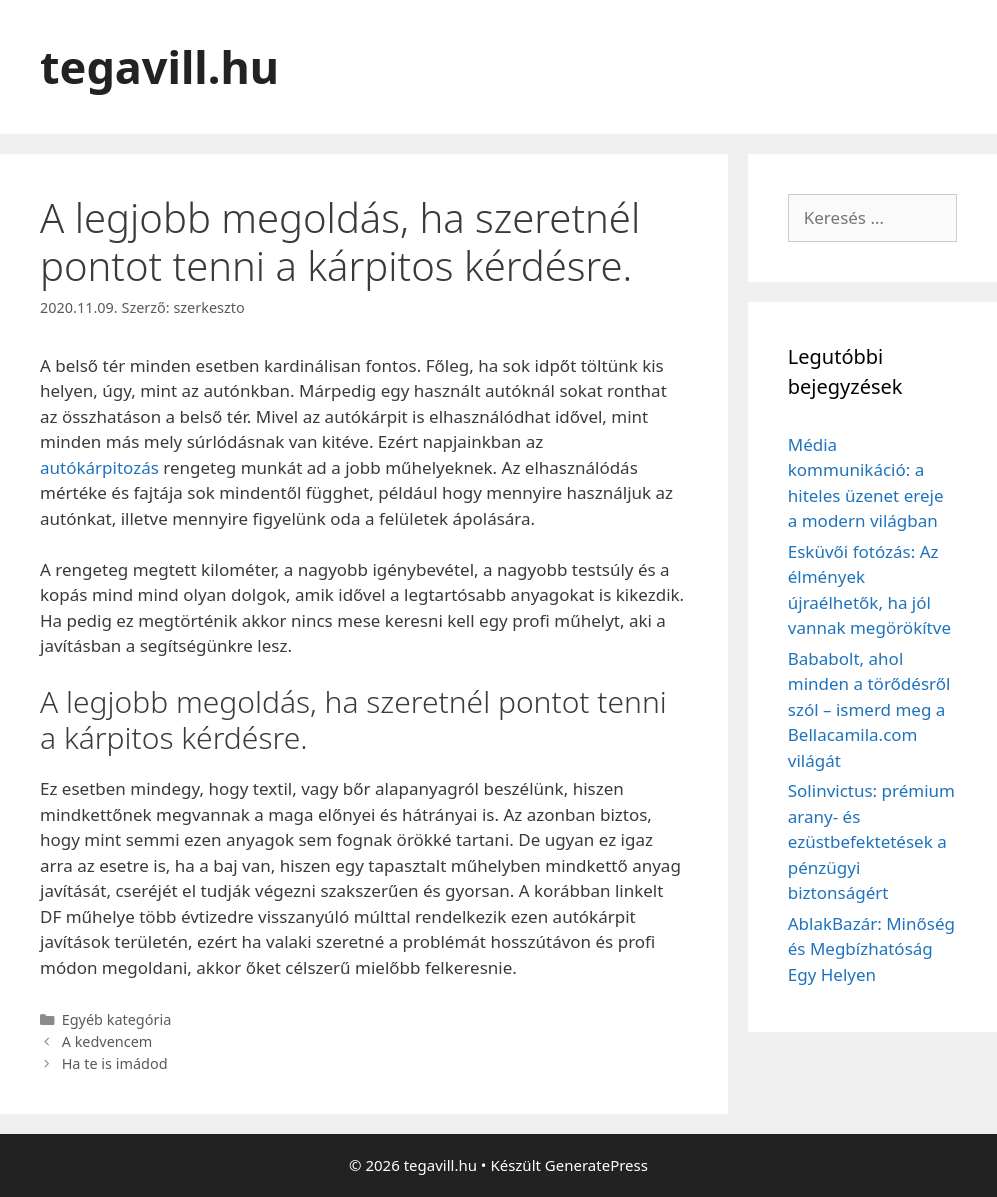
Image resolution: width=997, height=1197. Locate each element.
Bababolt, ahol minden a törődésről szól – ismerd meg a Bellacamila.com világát (869, 709)
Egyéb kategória (117, 1019)
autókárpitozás (99, 467)
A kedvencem (107, 1041)
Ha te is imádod (115, 1063)
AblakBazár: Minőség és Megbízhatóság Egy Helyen (871, 949)
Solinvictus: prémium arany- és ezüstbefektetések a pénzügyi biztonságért (871, 841)
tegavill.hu (159, 66)
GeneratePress (596, 1165)
